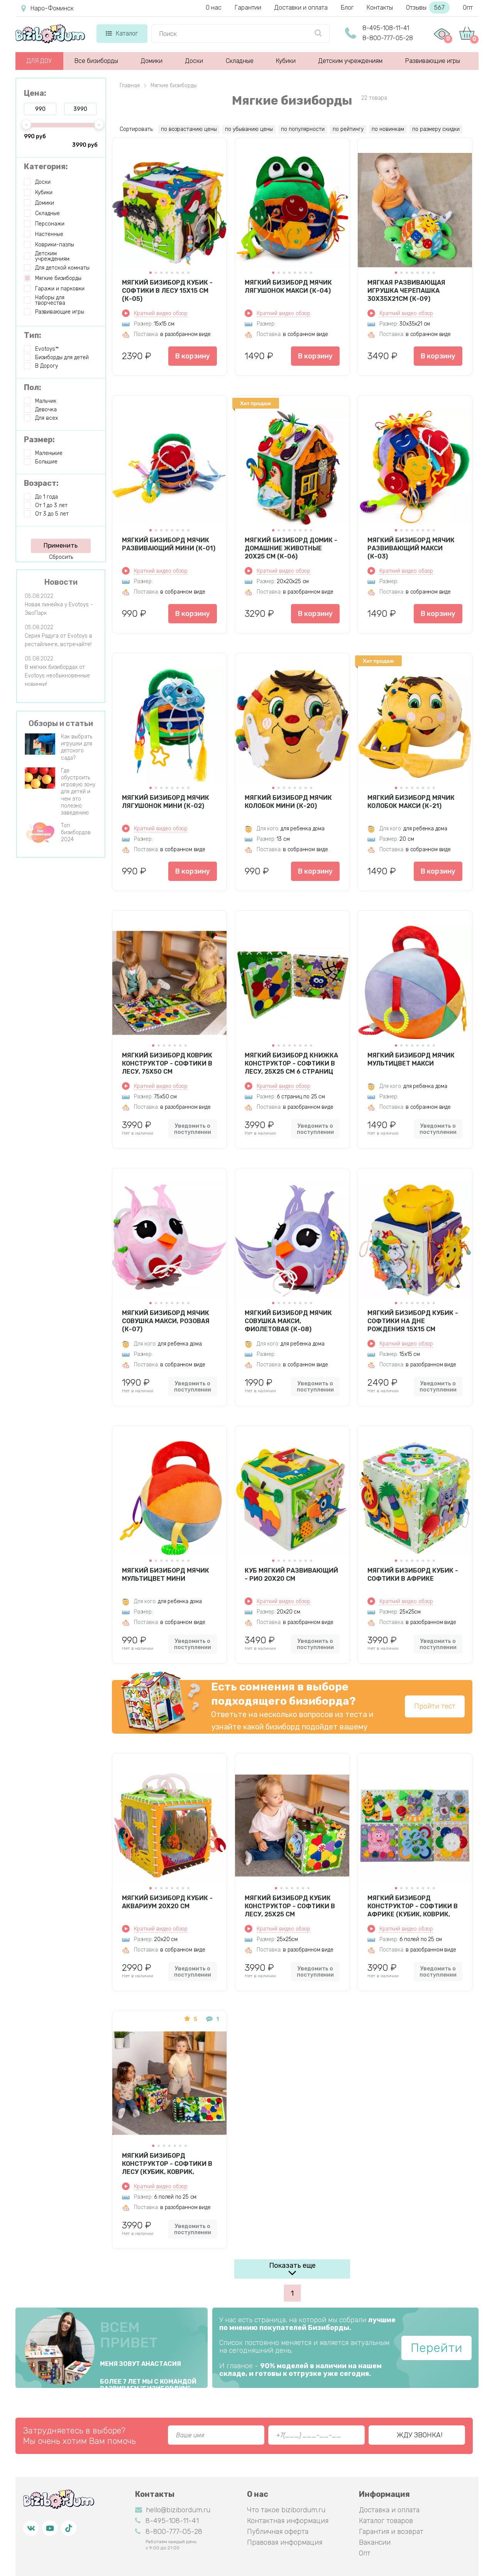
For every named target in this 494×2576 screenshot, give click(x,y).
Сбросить (61, 557)
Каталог (122, 33)
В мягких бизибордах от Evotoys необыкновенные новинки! (57, 675)
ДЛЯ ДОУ (39, 60)
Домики (151, 60)
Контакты (380, 7)
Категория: (46, 166)
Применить (61, 545)
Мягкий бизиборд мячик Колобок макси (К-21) (411, 801)
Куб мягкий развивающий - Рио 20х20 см (291, 1574)
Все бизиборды (96, 60)
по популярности (303, 129)
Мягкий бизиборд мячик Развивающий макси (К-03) (411, 548)
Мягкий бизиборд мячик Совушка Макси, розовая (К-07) (166, 1320)
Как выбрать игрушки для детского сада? (76, 747)
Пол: (32, 387)
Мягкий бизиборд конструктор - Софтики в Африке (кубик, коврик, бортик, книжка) (412, 1906)
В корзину (192, 356)
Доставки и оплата (301, 7)
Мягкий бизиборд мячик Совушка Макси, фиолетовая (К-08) (288, 1320)
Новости (61, 582)
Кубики (286, 60)
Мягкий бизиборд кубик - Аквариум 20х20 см (167, 1902)
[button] (150, 273)
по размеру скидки (436, 129)
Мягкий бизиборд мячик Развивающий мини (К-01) (168, 544)
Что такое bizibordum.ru (286, 2509)
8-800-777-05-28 (387, 38)
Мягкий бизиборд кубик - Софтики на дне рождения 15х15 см (412, 1320)
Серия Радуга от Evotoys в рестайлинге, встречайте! (58, 640)
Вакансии (375, 2542)
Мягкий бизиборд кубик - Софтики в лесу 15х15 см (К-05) (167, 290)
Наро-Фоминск (47, 8)
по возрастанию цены (189, 129)
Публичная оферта (277, 2531)
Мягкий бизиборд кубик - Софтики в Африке (412, 1574)
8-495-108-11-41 (385, 28)
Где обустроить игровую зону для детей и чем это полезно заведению (78, 791)
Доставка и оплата (389, 2509)
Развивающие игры (432, 60)
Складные (240, 60)
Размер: (39, 439)
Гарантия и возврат (391, 2531)
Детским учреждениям (350, 60)
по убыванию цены (249, 129)
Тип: (32, 335)
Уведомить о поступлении (192, 1129)
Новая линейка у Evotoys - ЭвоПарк (59, 608)
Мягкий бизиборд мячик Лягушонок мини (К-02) (165, 801)
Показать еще (292, 2265)
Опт (468, 7)
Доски (194, 60)
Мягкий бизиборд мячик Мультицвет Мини (165, 1574)
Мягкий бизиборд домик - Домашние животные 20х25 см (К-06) (291, 548)
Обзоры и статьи (61, 723)
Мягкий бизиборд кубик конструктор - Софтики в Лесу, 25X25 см (290, 1906)
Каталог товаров (386, 2520)
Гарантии (248, 7)
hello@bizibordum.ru (172, 2509)
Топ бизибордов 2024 (76, 832)
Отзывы (428, 8)
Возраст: (41, 483)
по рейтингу (348, 129)
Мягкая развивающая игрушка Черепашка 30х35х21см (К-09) (406, 290)
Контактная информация (287, 2520)
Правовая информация (284, 2542)
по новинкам (388, 129)
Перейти (436, 2347)
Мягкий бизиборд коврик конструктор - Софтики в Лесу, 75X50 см (167, 1063)
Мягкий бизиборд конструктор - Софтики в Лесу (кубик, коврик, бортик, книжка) (167, 2163)
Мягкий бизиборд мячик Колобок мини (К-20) (288, 801)
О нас (214, 7)
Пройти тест (434, 1706)
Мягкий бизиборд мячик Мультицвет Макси (411, 1059)
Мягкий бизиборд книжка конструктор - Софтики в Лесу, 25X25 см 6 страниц (291, 1063)
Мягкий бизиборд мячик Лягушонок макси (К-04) (288, 286)
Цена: (35, 93)
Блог (347, 7)
